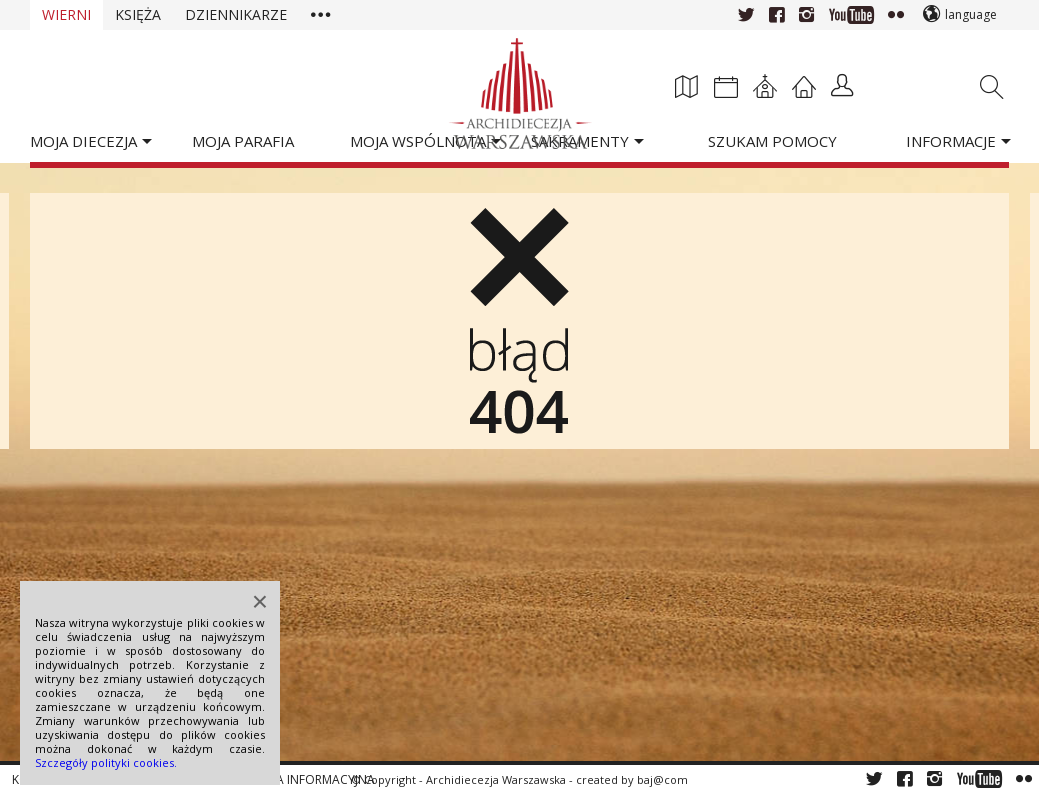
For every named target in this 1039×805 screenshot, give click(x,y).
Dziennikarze (236, 14)
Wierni (66, 14)
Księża (138, 14)
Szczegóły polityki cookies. (106, 762)
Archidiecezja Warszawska (496, 779)
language (971, 14)
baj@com (662, 779)
